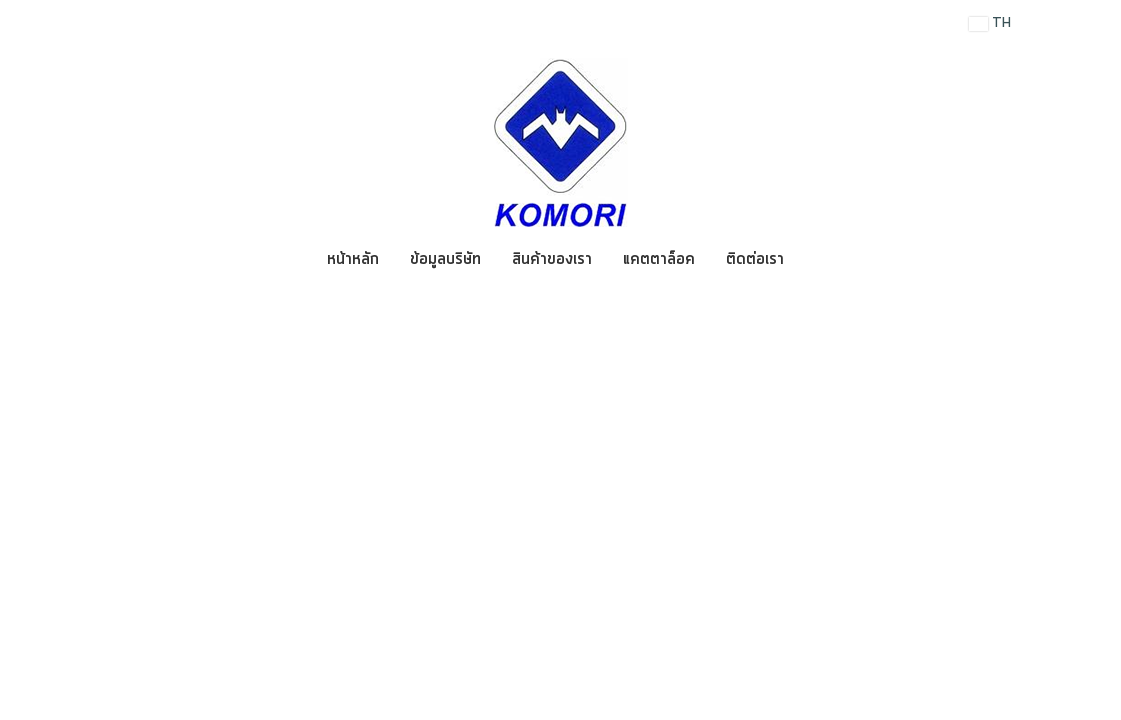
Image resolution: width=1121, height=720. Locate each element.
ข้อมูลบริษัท (445, 259)
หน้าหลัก (353, 259)
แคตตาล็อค (659, 259)
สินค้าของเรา (552, 259)
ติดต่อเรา (755, 259)
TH (990, 23)
